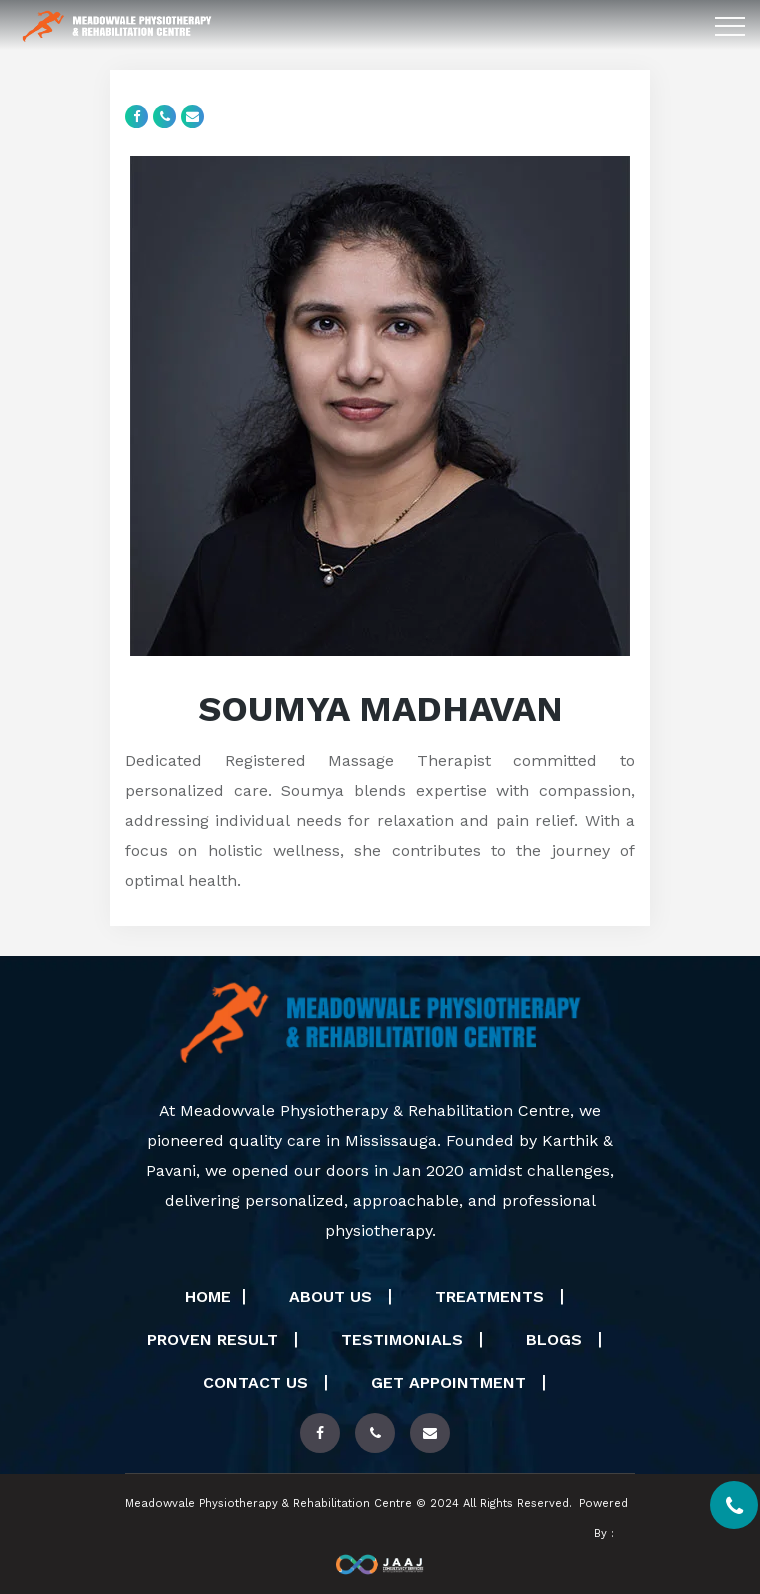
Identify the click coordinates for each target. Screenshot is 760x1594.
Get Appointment (451, 1382)
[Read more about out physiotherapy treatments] (320, 1433)
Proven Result (215, 1339)
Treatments (492, 1296)
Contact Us (258, 1382)
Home (208, 1296)
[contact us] (375, 1433)
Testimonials (404, 1339)
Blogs (556, 1339)
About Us (333, 1296)
